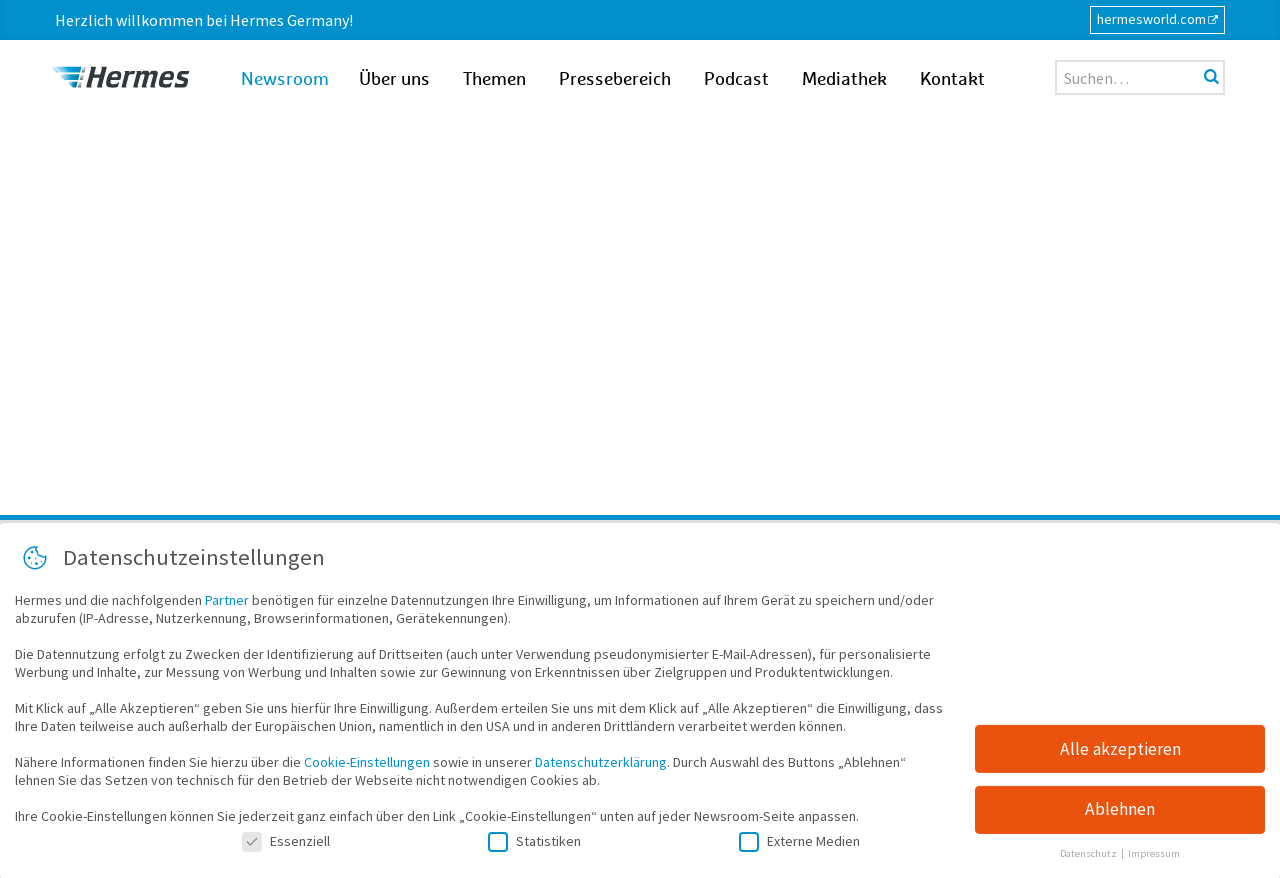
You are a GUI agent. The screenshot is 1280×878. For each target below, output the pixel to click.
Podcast (736, 80)
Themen (494, 80)
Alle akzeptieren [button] (1120, 753)
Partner (227, 605)
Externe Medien (799, 846)
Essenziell (286, 846)
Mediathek (844, 80)
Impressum (1154, 858)
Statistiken (534, 846)
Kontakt (952, 80)
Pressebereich (615, 80)
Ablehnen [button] (1120, 814)
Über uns (394, 80)
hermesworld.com (1151, 19)
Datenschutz (1089, 858)
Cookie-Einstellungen (367, 767)
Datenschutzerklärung (601, 767)
